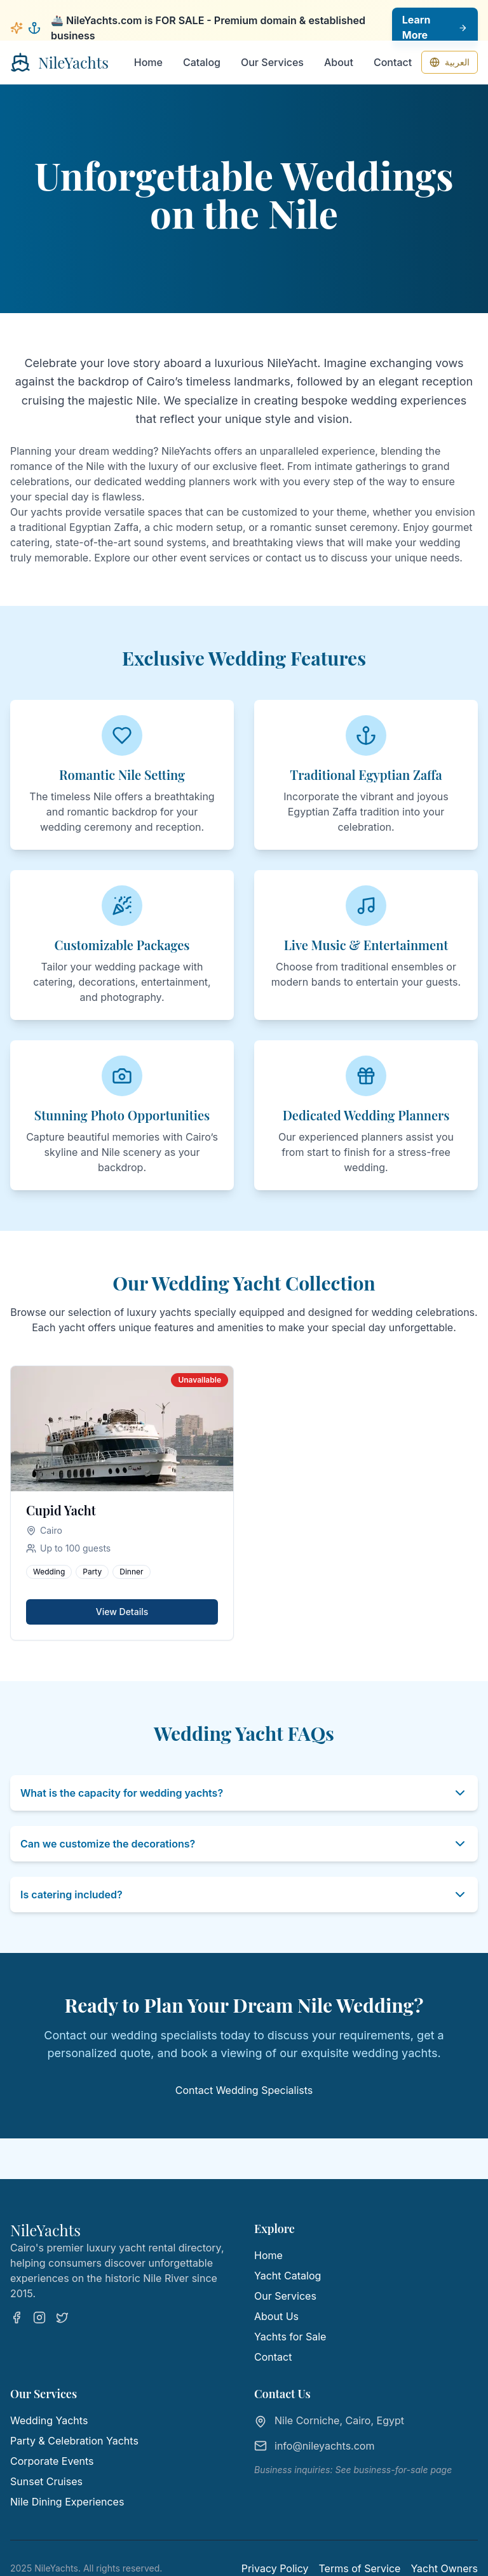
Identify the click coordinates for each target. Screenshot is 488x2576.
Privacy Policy (275, 2568)
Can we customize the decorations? (244, 1843)
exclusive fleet (247, 466)
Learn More (435, 28)
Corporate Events (51, 2461)
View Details (122, 1611)
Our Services (272, 62)
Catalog (201, 62)
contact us (291, 557)
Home (148, 62)
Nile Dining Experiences (67, 2501)
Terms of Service (360, 2568)
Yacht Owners (444, 2568)
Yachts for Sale (290, 2336)
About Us (276, 2316)
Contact (393, 62)
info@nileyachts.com (324, 2445)
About (338, 62)
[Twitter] (62, 2317)
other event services (201, 557)
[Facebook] (16, 2317)
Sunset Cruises (46, 2481)
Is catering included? (244, 1894)
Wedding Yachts (49, 2420)
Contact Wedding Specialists (244, 2090)
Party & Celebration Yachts (74, 2440)
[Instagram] (39, 2317)
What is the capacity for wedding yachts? (244, 1793)
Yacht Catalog (287, 2275)
